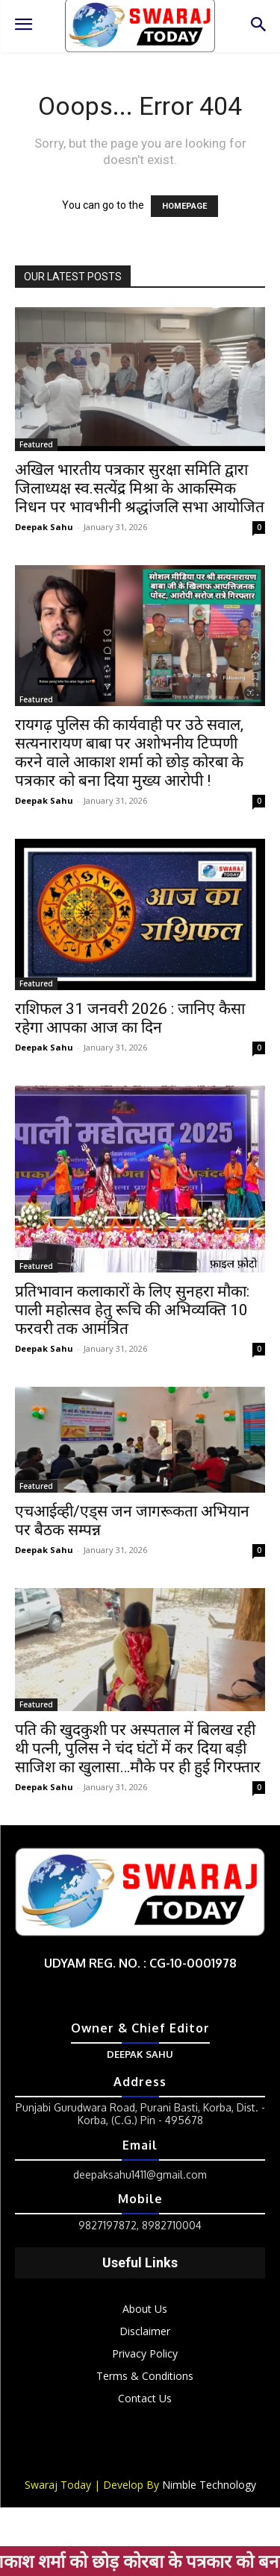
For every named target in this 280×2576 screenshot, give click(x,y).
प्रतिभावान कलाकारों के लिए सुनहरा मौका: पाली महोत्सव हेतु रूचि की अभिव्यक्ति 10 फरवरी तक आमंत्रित (132, 1310)
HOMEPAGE (184, 206)
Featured (36, 444)
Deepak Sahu (44, 526)
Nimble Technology (209, 2485)
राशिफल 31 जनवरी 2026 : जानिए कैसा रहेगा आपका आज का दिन (130, 1018)
